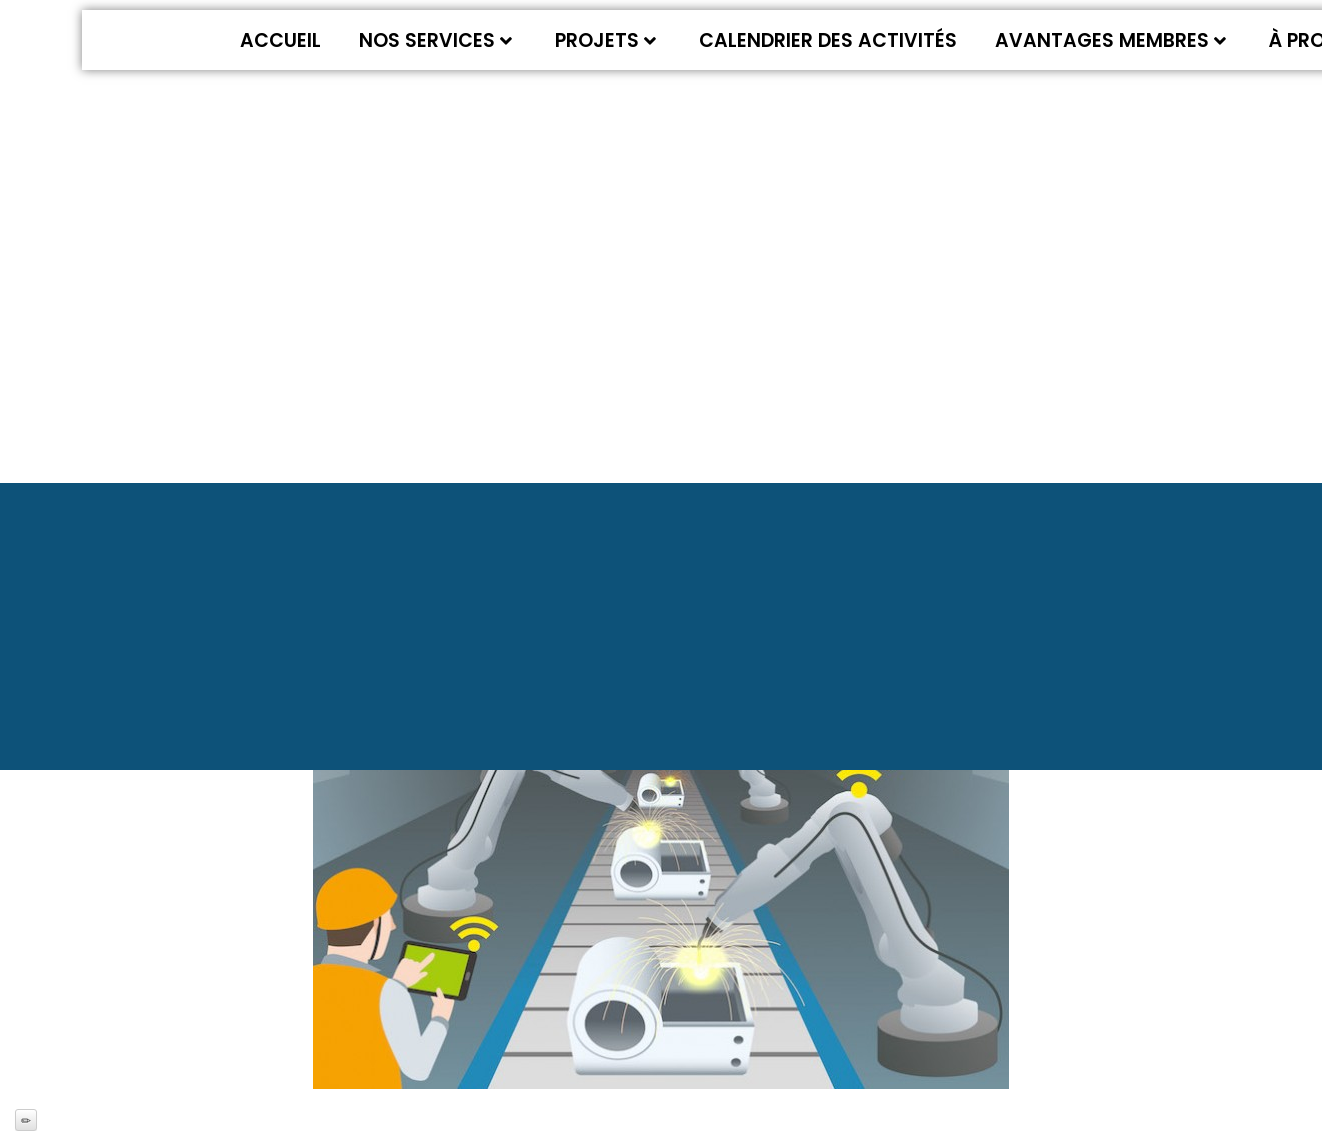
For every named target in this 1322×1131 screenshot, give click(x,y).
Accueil (280, 40)
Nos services (435, 40)
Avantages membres (1110, 40)
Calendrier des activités (828, 40)
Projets (605, 40)
